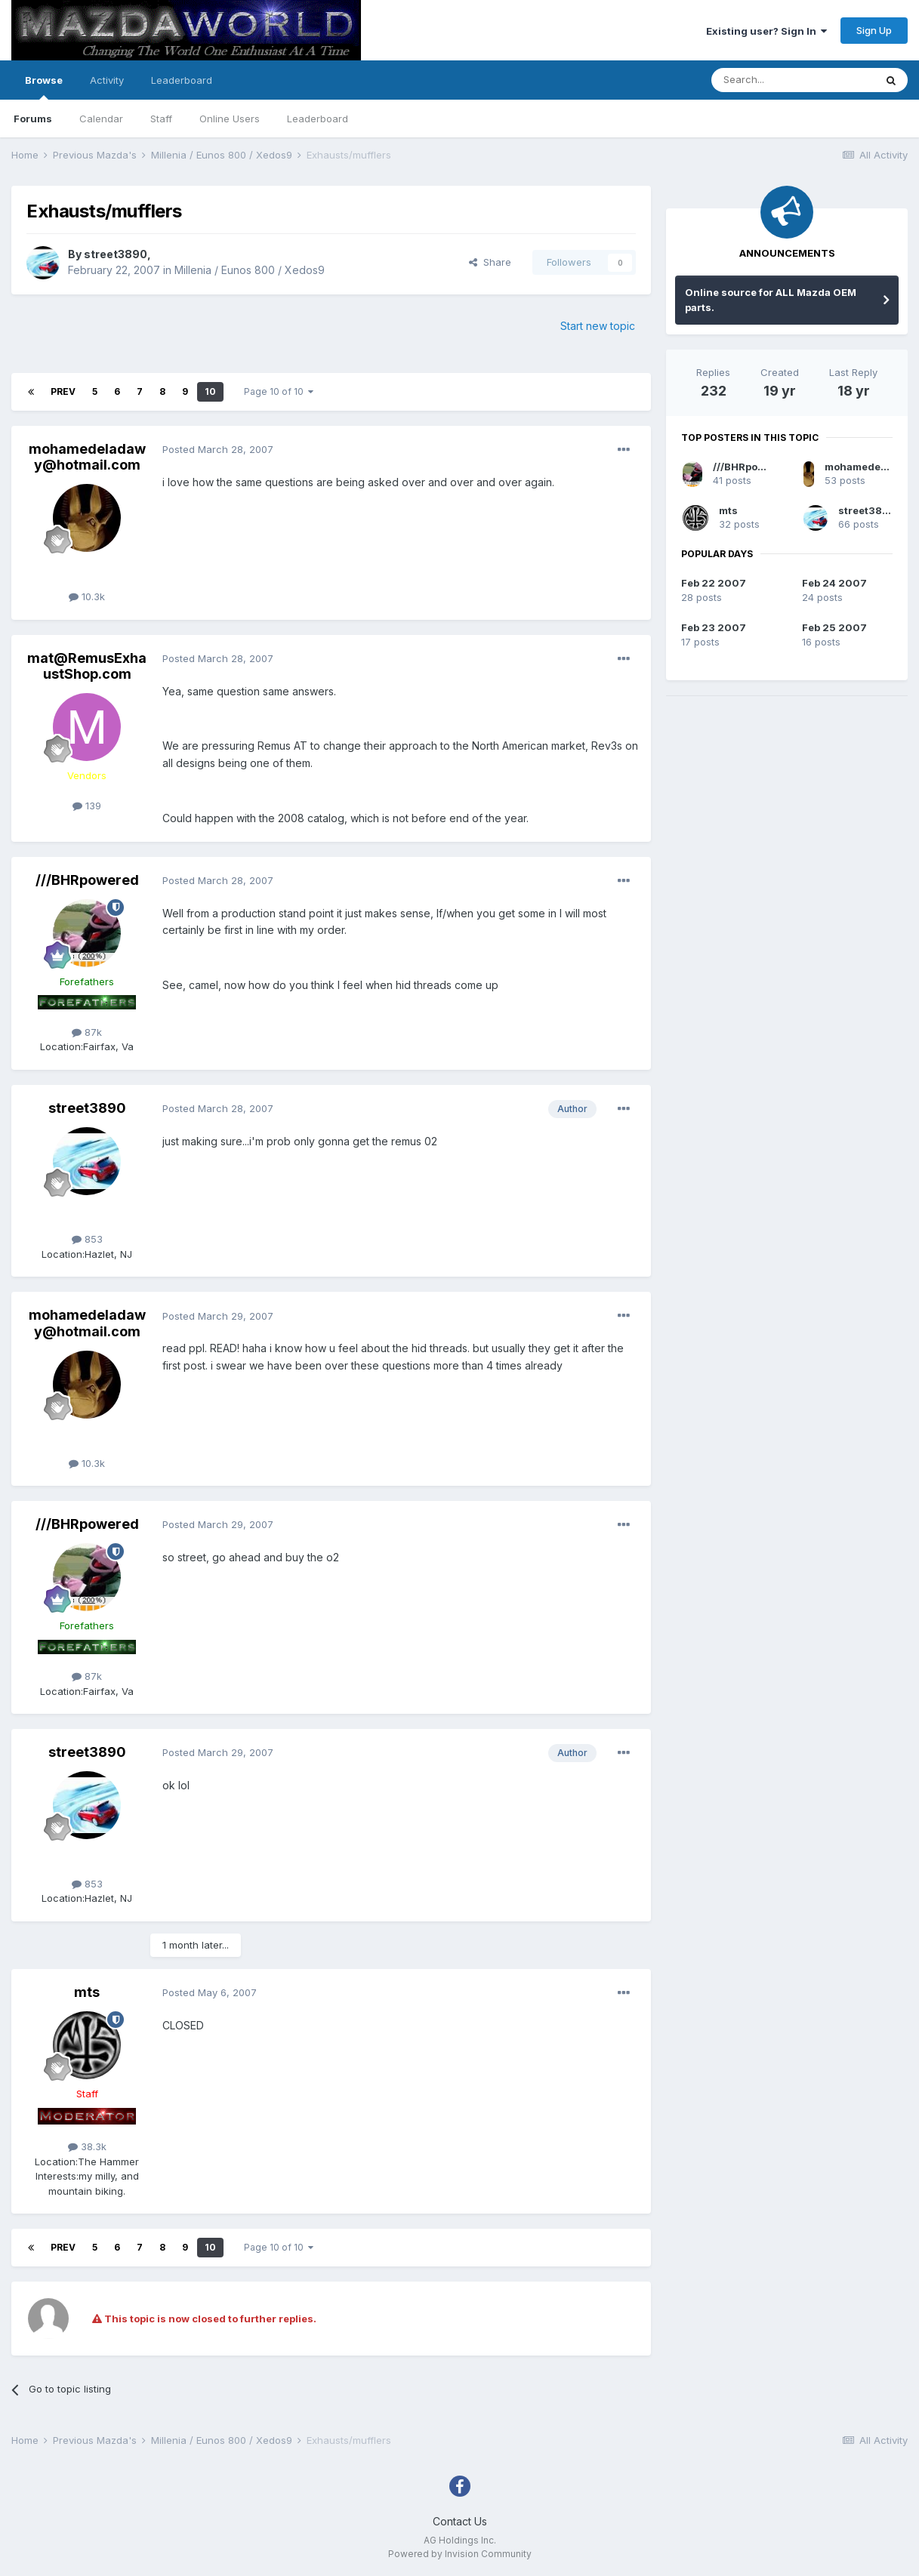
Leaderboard (317, 118)
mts (87, 1992)
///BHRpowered (87, 880)
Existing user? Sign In (766, 31)
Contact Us (460, 2521)
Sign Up (874, 30)
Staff (161, 118)
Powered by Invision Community (460, 2553)
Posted (217, 449)
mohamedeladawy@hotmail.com (87, 457)
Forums (33, 118)
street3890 (115, 254)
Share (490, 262)
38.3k (87, 2146)
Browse (44, 87)
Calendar (101, 118)
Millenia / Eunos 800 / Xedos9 (249, 269)
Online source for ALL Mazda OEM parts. (770, 299)
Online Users (229, 118)
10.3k (87, 596)
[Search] (792, 80)
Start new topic (597, 325)
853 (87, 1239)
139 (86, 806)
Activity (107, 80)
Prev (63, 391)
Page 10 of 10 (278, 391)
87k (87, 1032)
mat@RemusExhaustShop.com (86, 666)
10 (210, 391)
